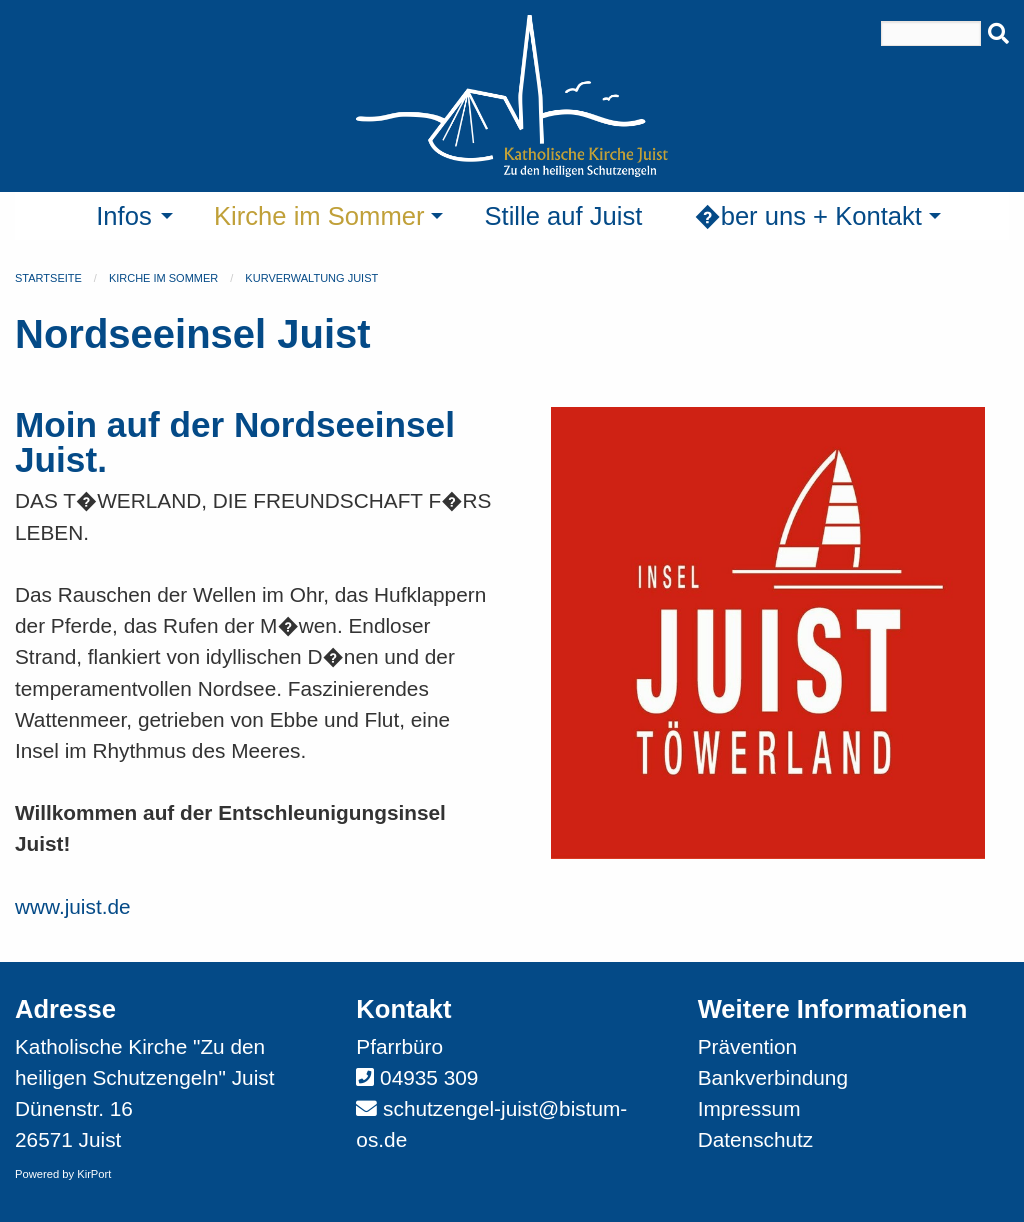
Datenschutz (756, 1139)
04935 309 (429, 1077)
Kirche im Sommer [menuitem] (319, 216)
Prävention (747, 1046)
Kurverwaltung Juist (311, 278)
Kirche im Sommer (163, 278)
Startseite (48, 278)
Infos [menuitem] (124, 216)
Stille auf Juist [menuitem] (563, 216)
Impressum (749, 1108)
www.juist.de (73, 906)
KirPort (94, 1174)
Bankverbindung (773, 1077)
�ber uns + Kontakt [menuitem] (808, 216)
